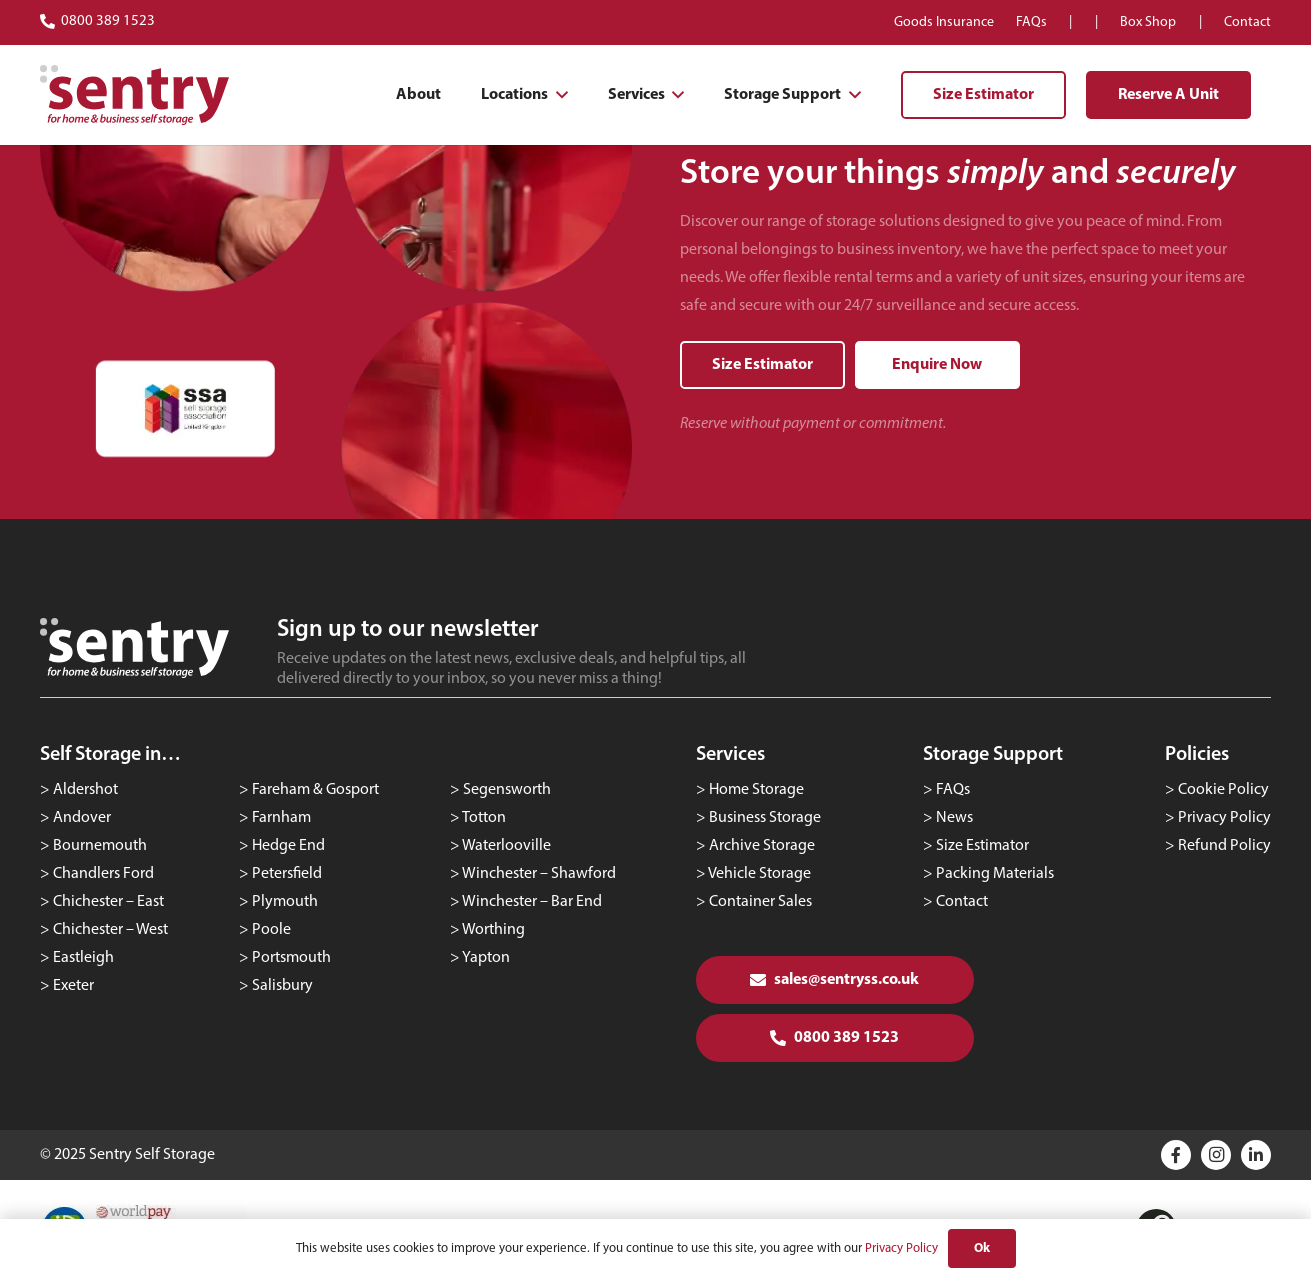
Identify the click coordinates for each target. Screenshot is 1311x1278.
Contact (962, 902)
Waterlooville (506, 846)
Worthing (493, 930)
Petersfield (287, 874)
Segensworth (507, 790)
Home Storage (756, 790)
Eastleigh (83, 958)
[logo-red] (134, 95)
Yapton (486, 958)
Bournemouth (100, 846)
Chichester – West (110, 930)
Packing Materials (995, 874)
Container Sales (760, 902)
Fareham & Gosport (315, 790)
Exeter (73, 986)
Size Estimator (982, 846)
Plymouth (285, 902)
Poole (271, 930)
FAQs (953, 790)
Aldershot (85, 790)
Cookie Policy (1223, 790)
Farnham (281, 818)
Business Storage (765, 818)
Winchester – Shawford (539, 874)
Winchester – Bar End (532, 902)
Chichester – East (108, 902)
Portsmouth (291, 958)
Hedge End (288, 846)
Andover (82, 818)
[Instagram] (1216, 1155)
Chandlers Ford (103, 874)
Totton (484, 818)
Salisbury (282, 986)
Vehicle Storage (759, 874)
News (954, 818)
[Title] (1176, 1155)
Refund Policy (1224, 846)
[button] (558, 95)
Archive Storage (762, 846)
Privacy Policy (1224, 818)
